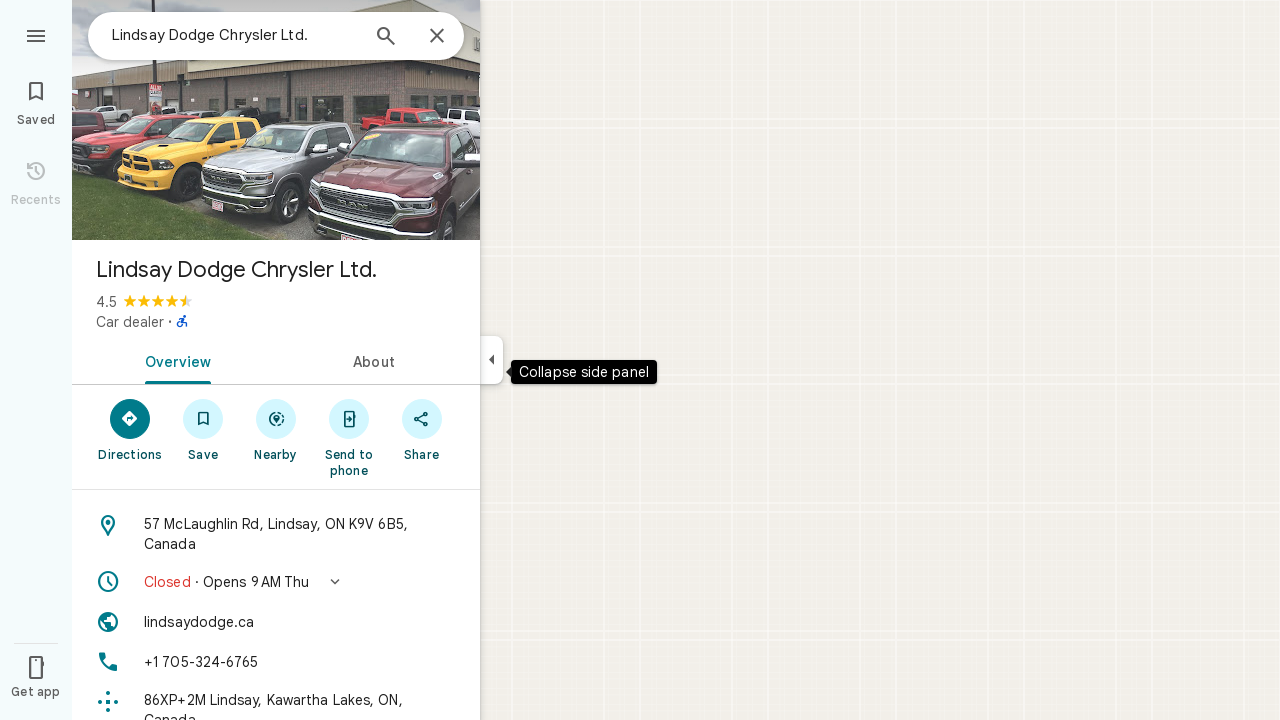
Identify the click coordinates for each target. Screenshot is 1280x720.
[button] (276, 582)
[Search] (386, 38)
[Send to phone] (348, 437)
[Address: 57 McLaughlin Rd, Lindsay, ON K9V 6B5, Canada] (276, 534)
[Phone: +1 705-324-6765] (276, 662)
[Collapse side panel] (491, 360)
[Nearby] (276, 429)
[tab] (174, 360)
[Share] (421, 429)
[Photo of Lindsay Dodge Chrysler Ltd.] (276, 120)
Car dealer (130, 322)
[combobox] (235, 35)
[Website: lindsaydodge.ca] (276, 622)
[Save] (203, 429)
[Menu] (36, 34)
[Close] (437, 37)
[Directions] (130, 429)
